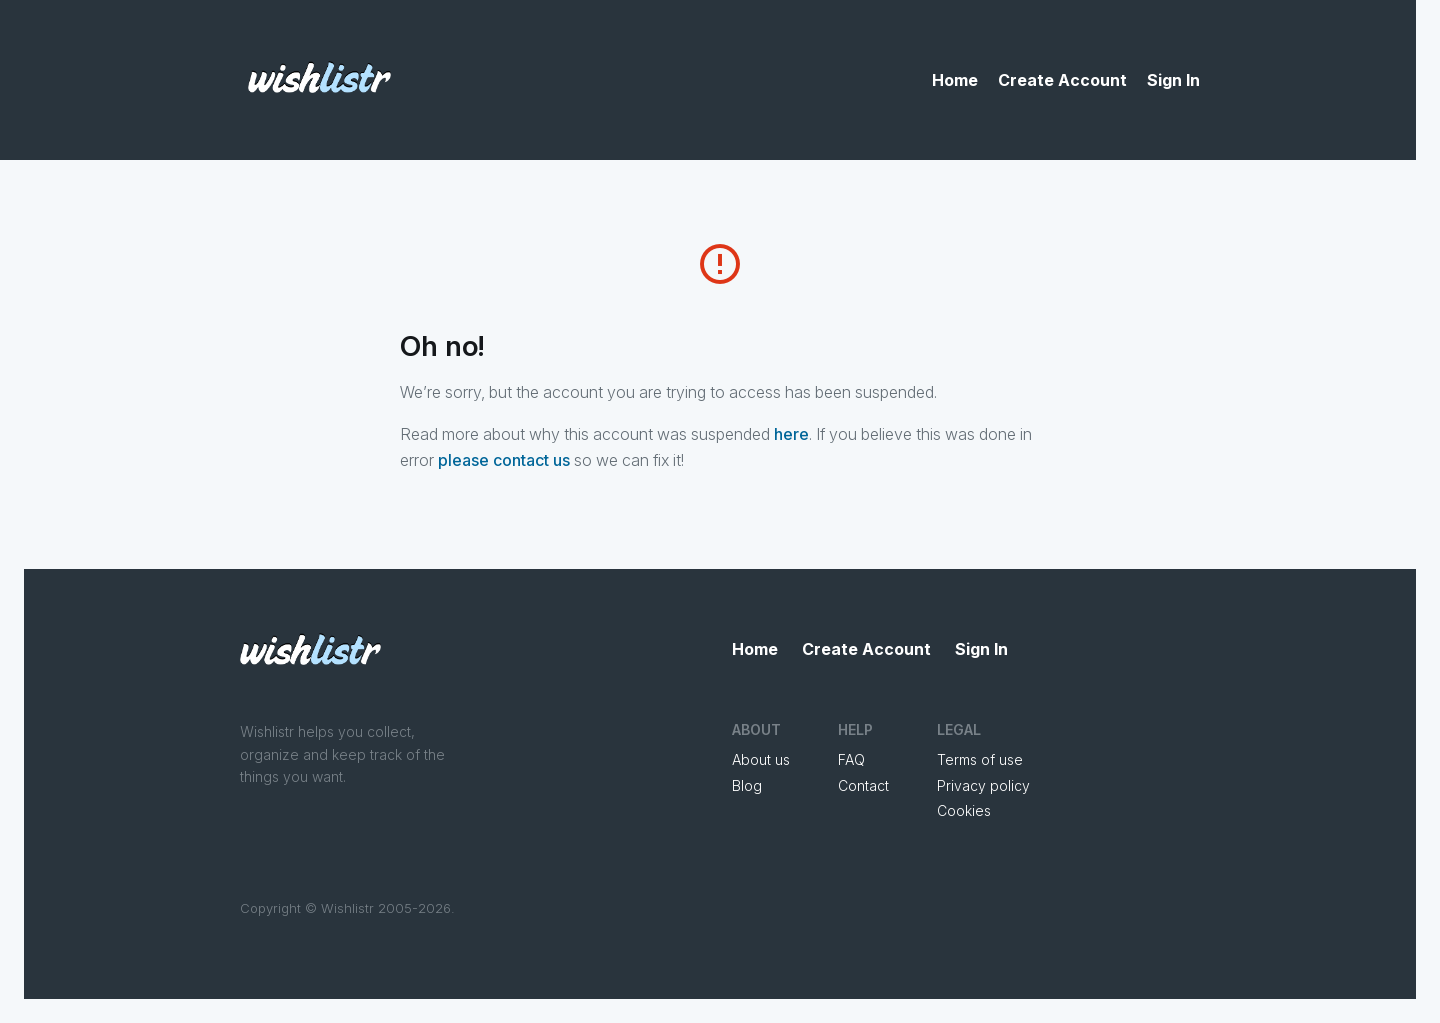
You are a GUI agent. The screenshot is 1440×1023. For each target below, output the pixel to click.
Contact (863, 785)
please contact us (504, 460)
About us (761, 759)
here (791, 434)
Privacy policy (983, 785)
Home (955, 80)
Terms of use (980, 759)
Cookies (964, 810)
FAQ (851, 759)
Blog (747, 785)
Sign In (1173, 80)
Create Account (1062, 80)
